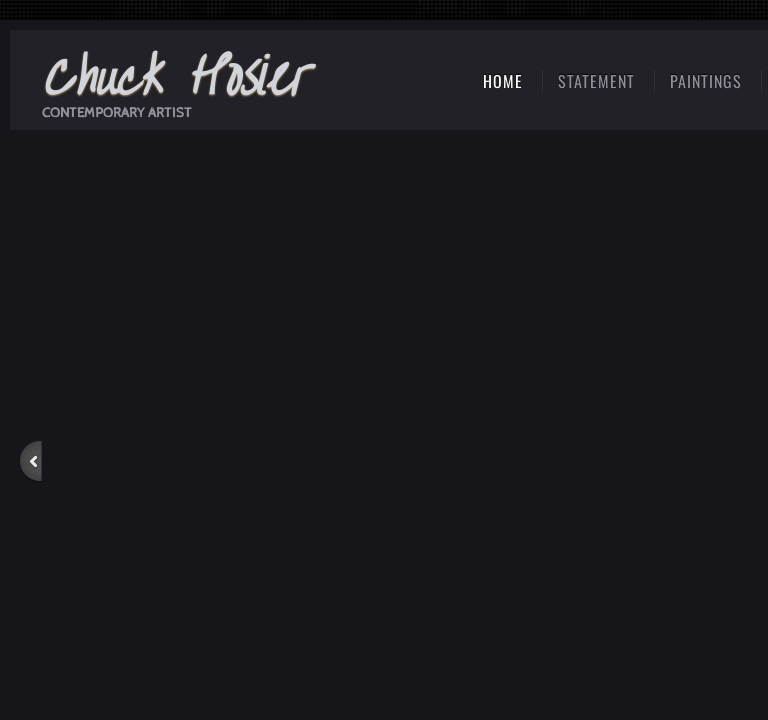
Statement (596, 81)
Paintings (706, 81)
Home (503, 81)
